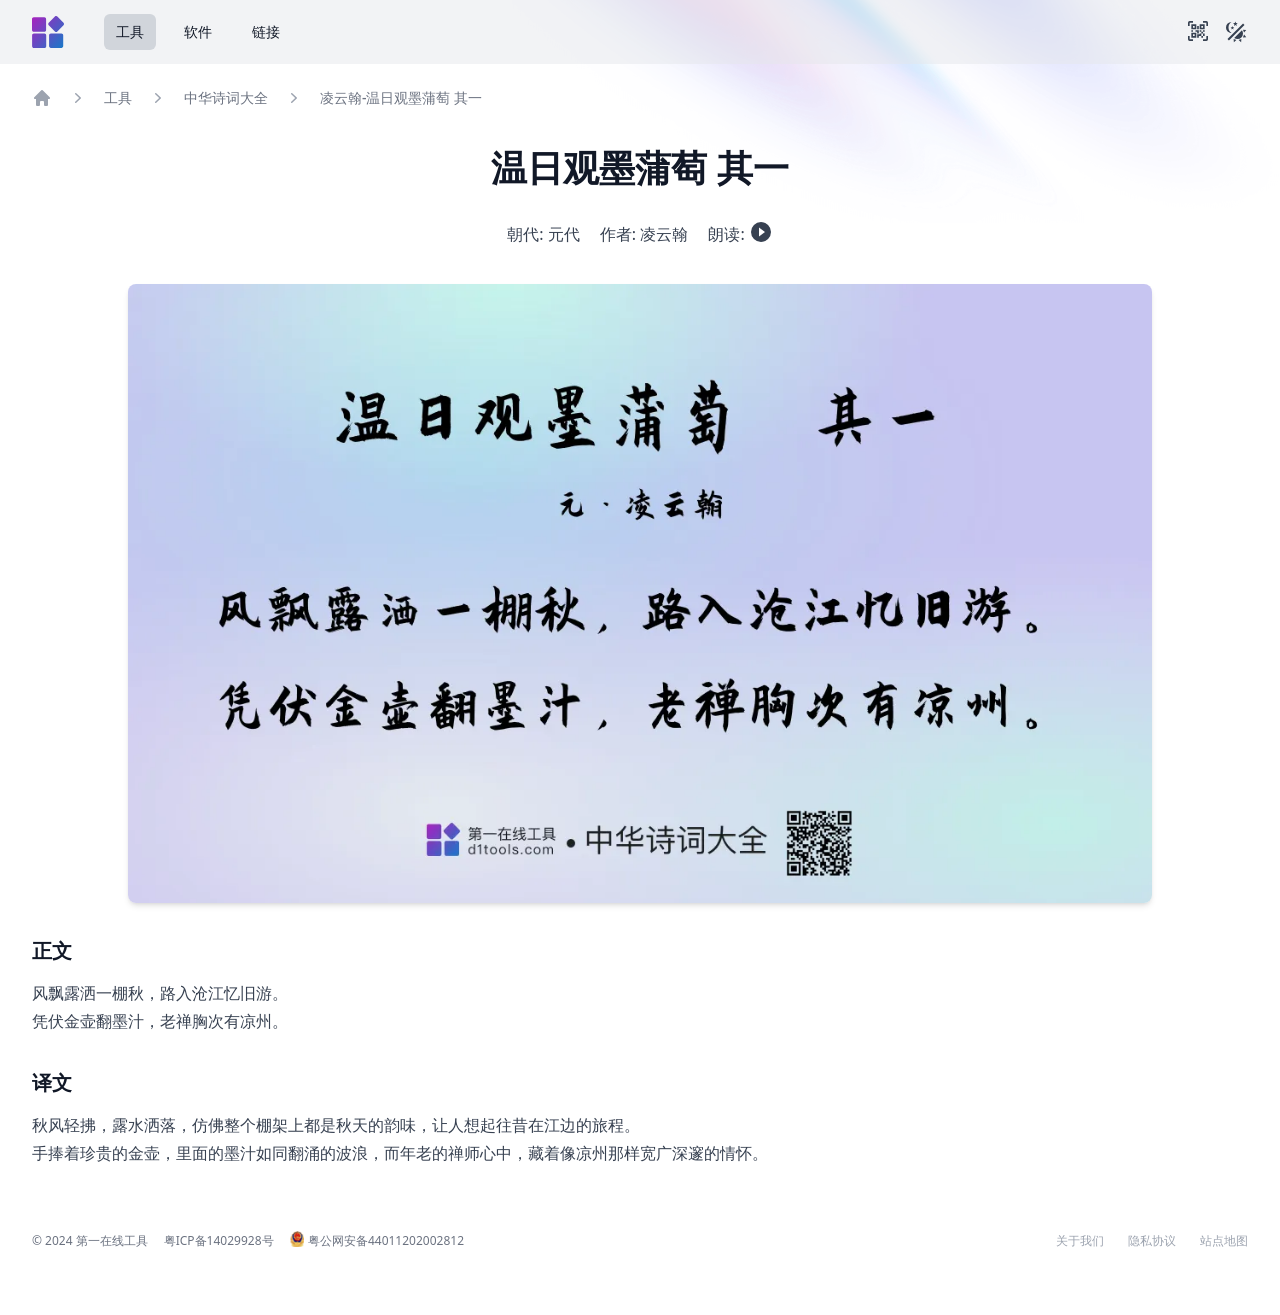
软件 (198, 31)
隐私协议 (1152, 1241)
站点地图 (1224, 1241)
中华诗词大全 (226, 97)
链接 (266, 31)
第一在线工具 (112, 1240)
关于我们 (1080, 1241)
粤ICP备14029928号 (219, 1240)
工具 (130, 31)
